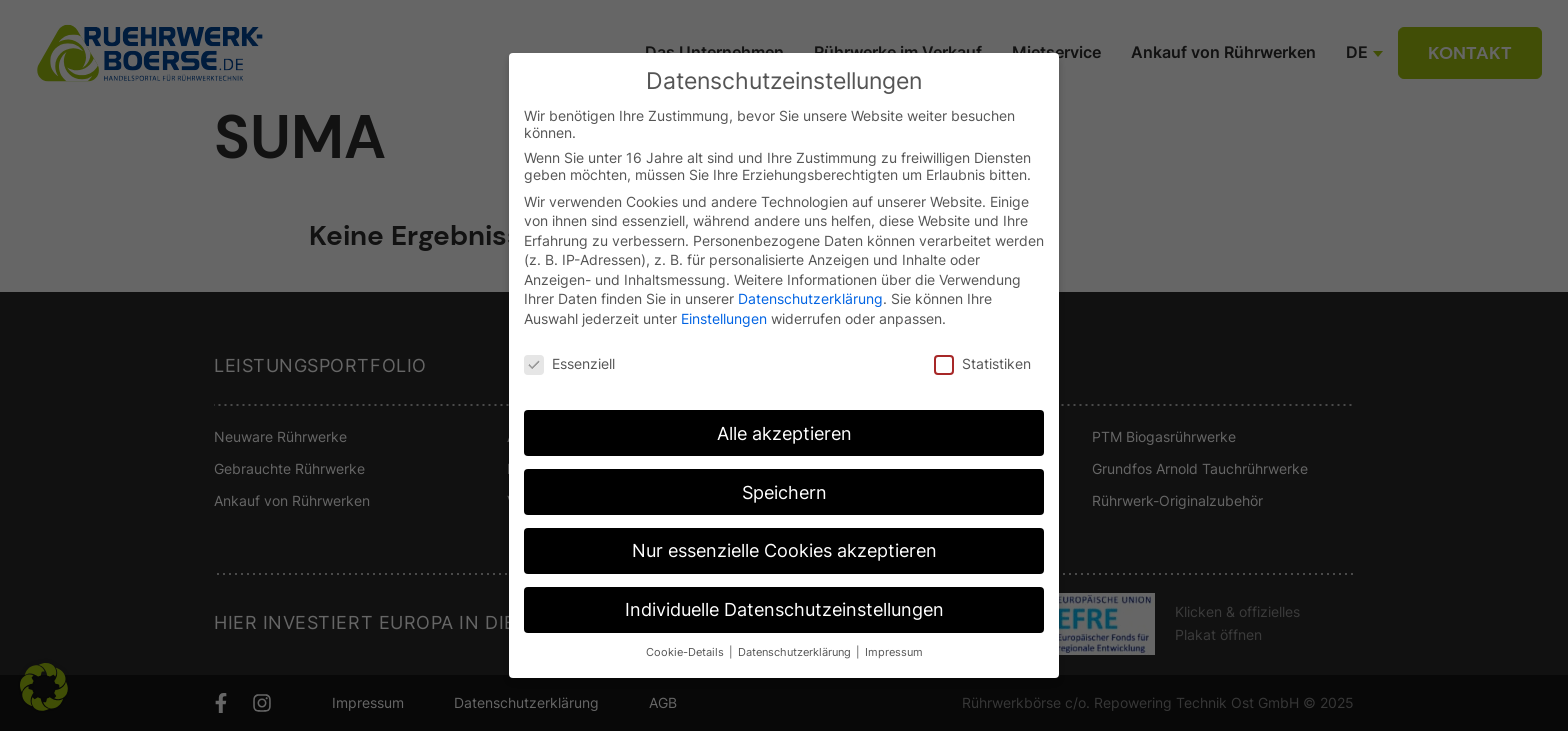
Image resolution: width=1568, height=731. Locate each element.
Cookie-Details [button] (686, 652)
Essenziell (569, 363)
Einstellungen (724, 318)
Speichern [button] (784, 492)
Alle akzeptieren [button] (784, 433)
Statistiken (982, 363)
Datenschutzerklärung (810, 298)
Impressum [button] (894, 652)
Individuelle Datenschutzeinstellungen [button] (784, 609)
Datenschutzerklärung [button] (796, 652)
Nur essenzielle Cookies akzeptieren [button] (784, 550)
